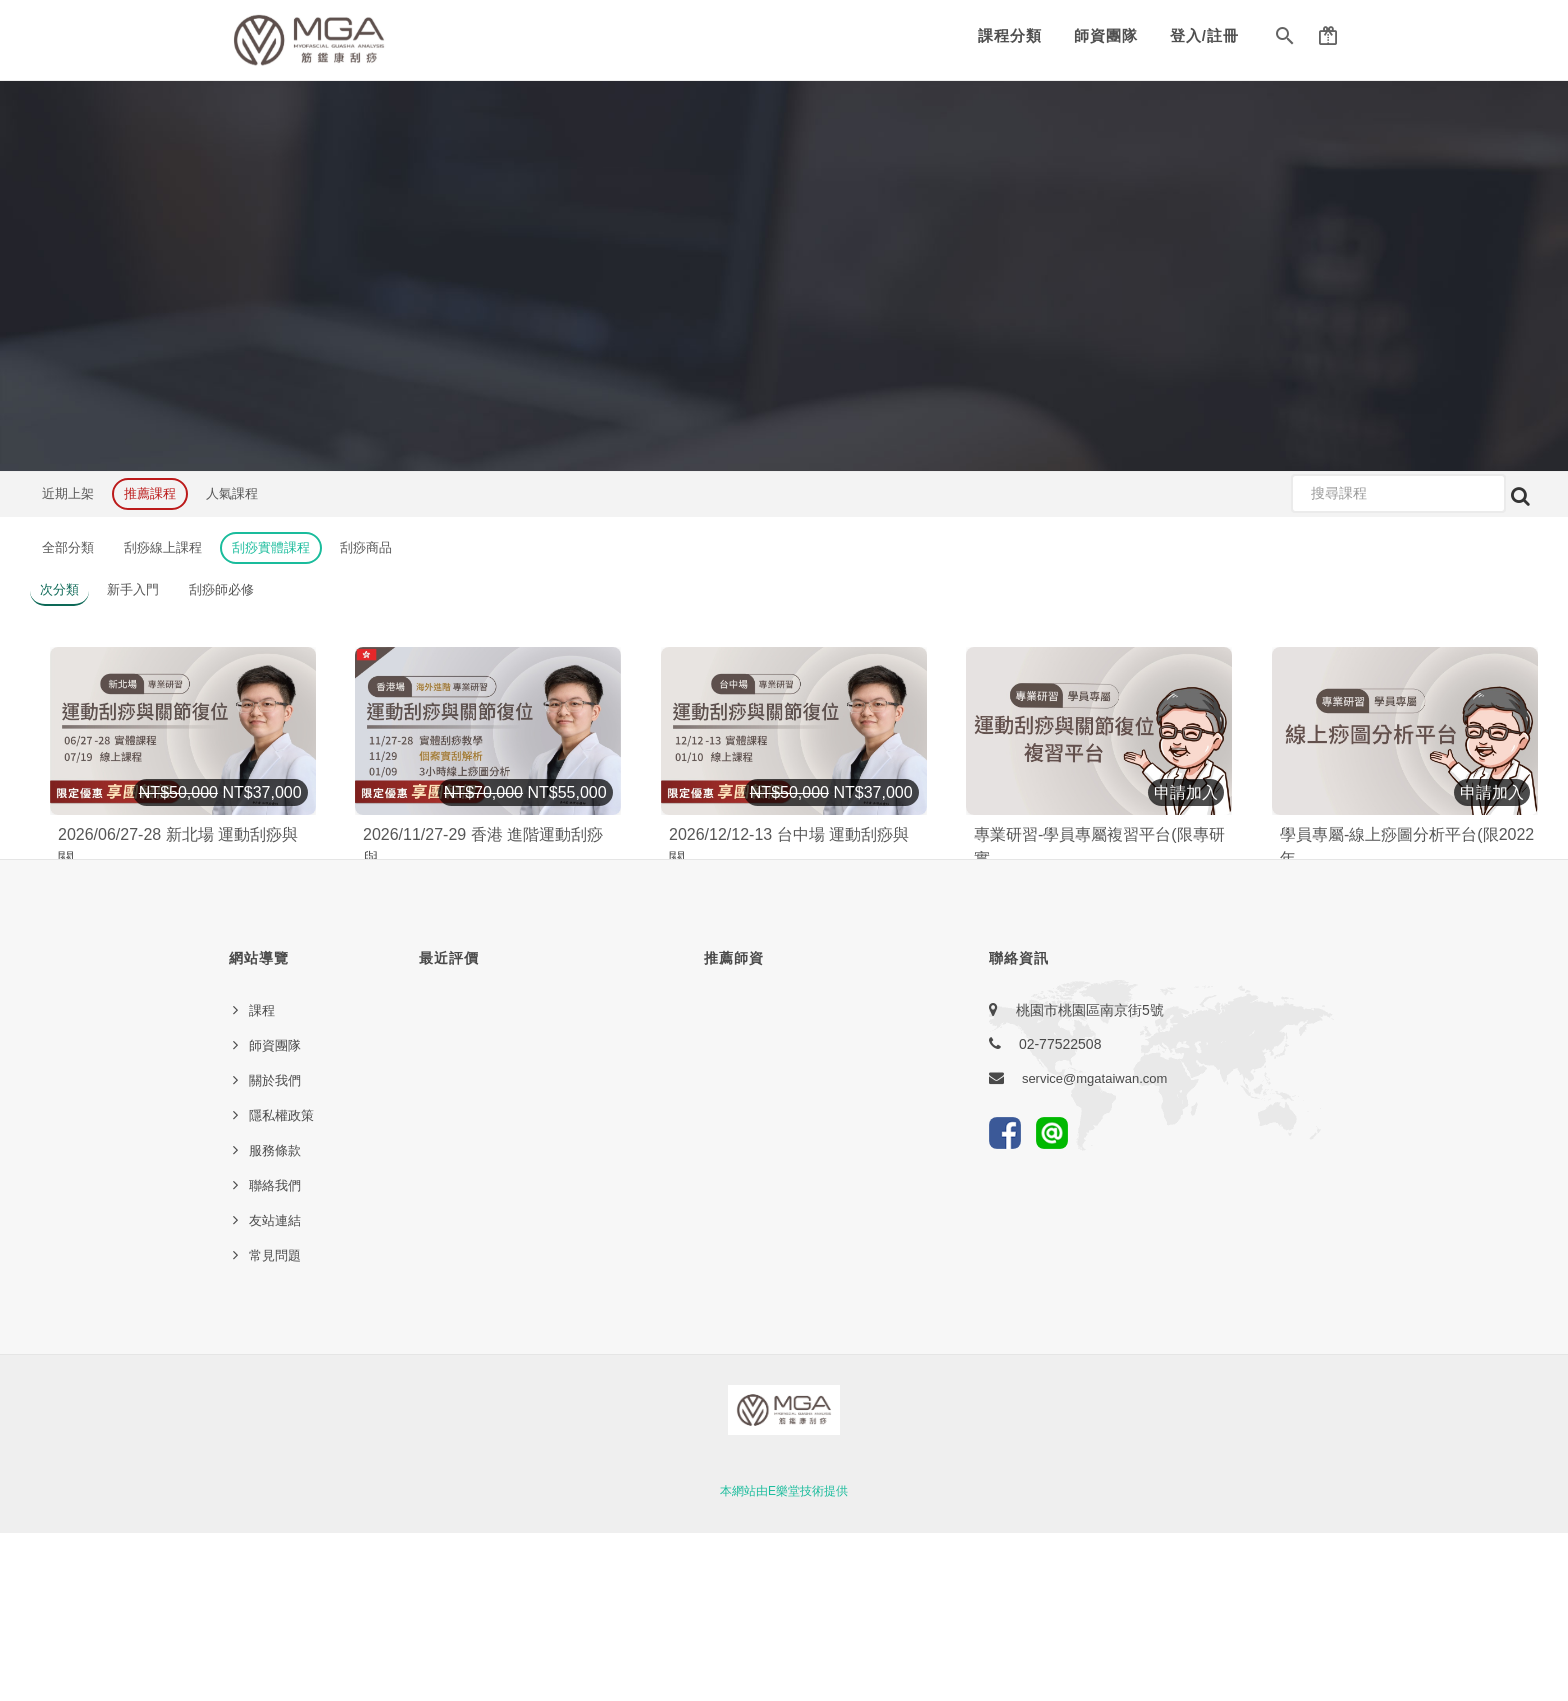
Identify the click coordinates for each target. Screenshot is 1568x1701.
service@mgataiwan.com (1094, 1246)
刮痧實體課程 (271, 547)
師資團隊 (1106, 35)
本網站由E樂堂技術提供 (784, 1659)
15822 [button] (1456, 929)
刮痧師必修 (221, 589)
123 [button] (821, 934)
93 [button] (511, 934)
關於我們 (275, 1248)
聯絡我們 (275, 1353)
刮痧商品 (366, 547)
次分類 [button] (59, 589)
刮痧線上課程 (163, 547)
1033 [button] (214, 934)
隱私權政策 (281, 1283)
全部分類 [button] (68, 547)
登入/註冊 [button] (1204, 35)
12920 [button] (1150, 929)
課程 (262, 1178)
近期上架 (68, 493)
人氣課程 (232, 493)
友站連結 (275, 1388)
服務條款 (275, 1318)
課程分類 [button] (1010, 35)
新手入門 (133, 589)
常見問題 (275, 1423)
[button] (1285, 40)
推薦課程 (150, 493)
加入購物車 (269, 883)
